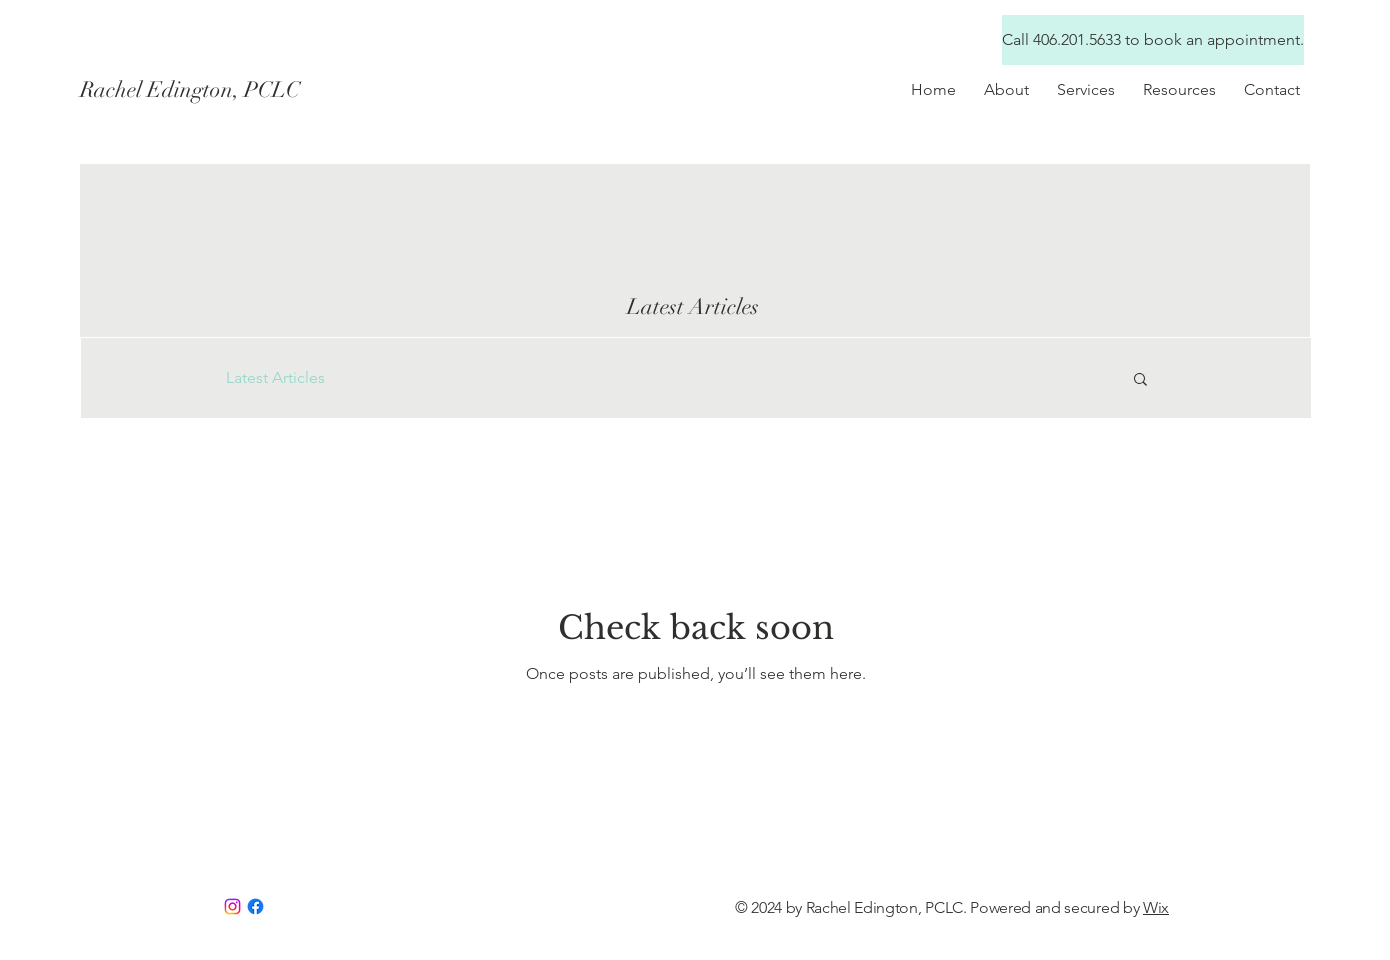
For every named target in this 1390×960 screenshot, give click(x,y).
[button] (1179, 89)
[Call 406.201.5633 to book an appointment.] (1153, 40)
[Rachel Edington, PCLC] (258, 90)
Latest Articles (275, 377)
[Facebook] (255, 906)
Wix (1156, 907)
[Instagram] (232, 906)
